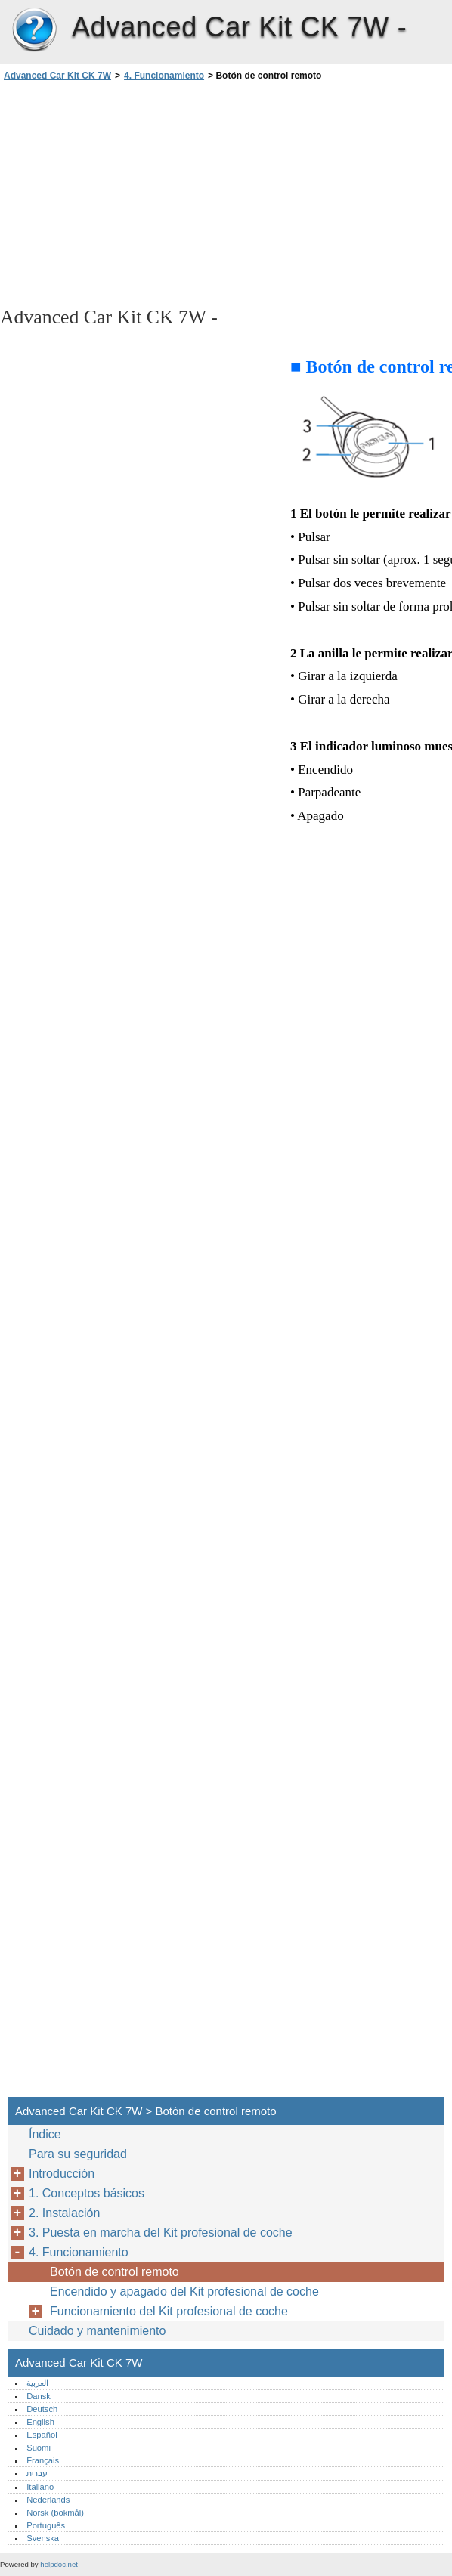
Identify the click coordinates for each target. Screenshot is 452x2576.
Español (41, 2434)
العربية (37, 2382)
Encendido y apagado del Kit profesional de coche (184, 2291)
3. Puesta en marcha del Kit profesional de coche (161, 2232)
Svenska (42, 2538)
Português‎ (45, 2525)
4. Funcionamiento (164, 75)
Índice (45, 2134)
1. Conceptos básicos (86, 2193)
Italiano (40, 2486)
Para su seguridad (78, 2154)
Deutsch (41, 2409)
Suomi (38, 2447)
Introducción (61, 2173)
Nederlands (48, 2499)
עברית (37, 2473)
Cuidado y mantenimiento (97, 2330)
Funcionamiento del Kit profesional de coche (169, 2311)
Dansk (38, 2396)
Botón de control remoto (114, 2271)
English (40, 2421)
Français (42, 2460)
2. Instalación (64, 2212)
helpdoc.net (59, 2564)
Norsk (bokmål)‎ (55, 2512)
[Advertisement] (135, 192)
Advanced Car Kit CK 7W (34, 30)
